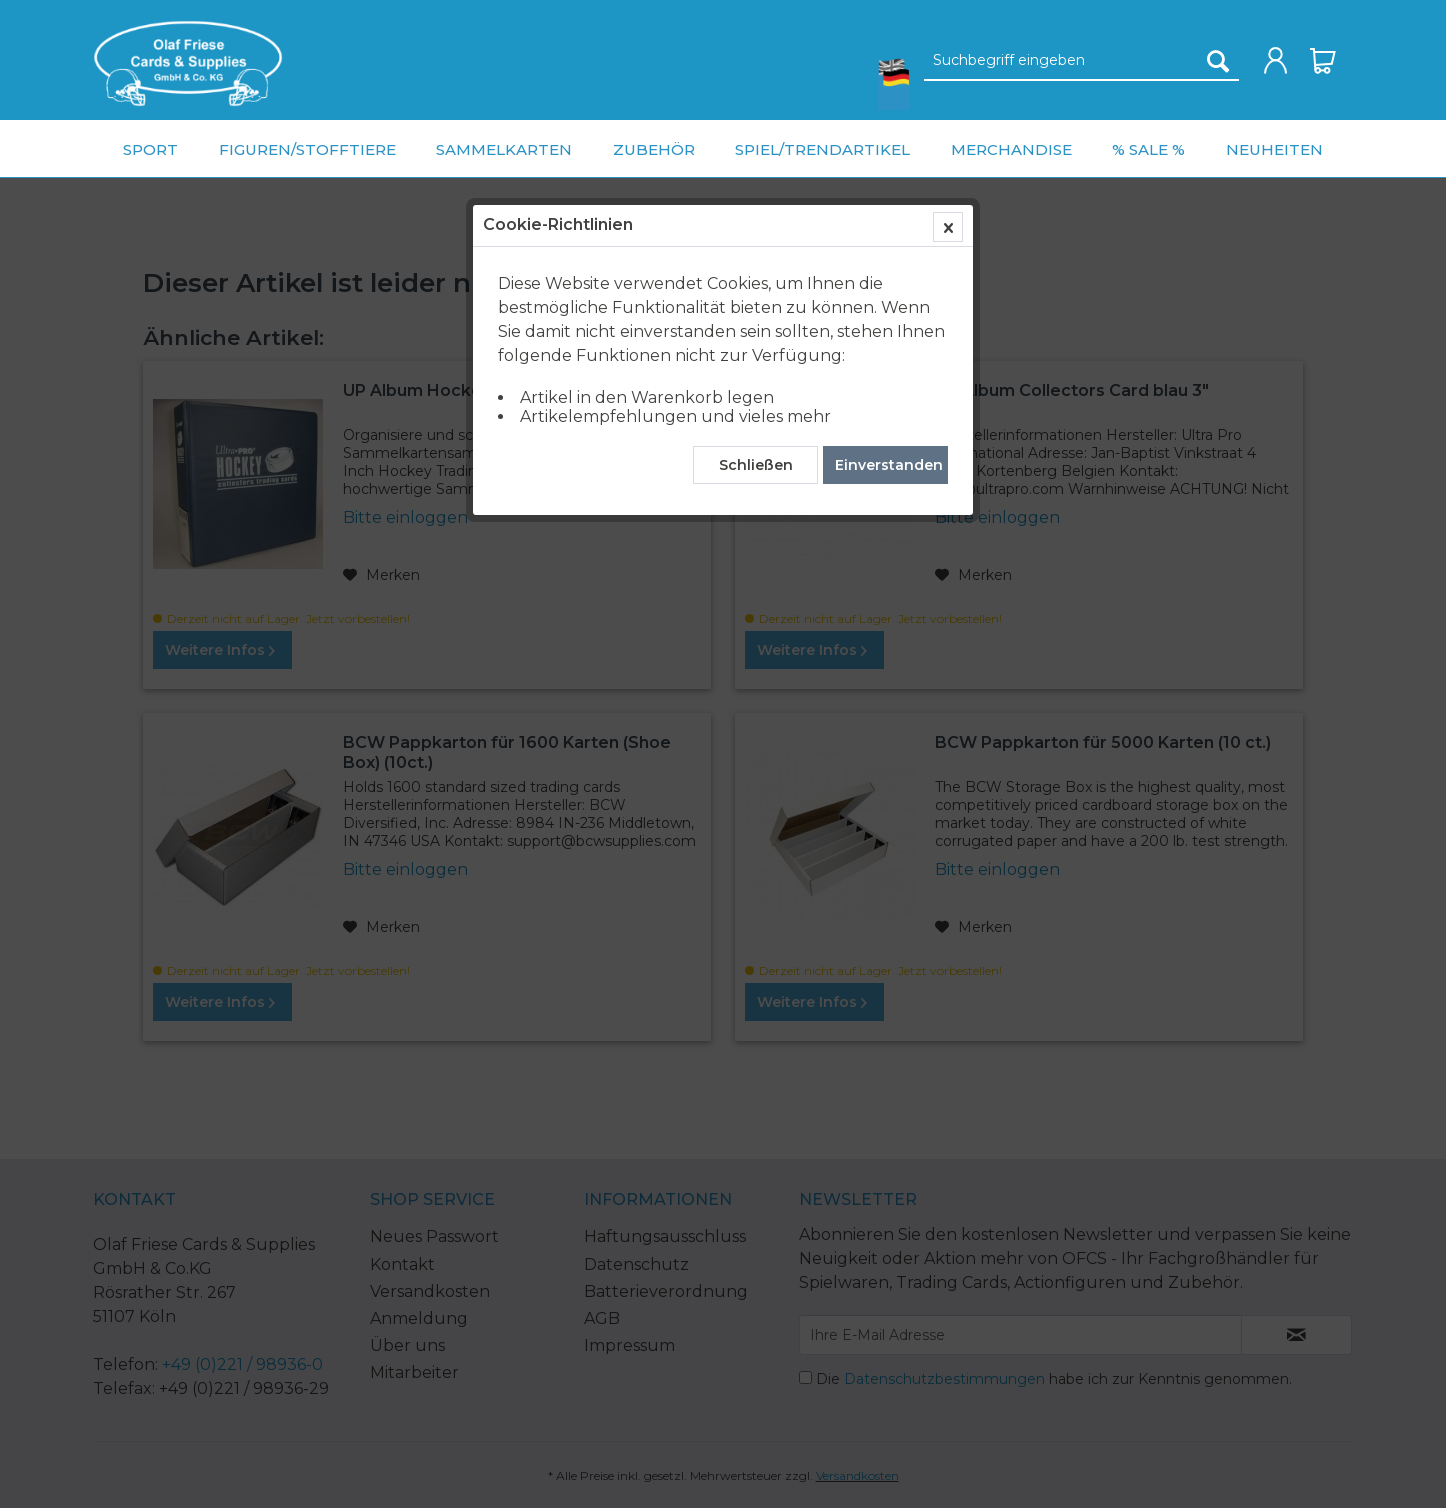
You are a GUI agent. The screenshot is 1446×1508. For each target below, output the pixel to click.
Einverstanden (889, 465)
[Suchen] (1218, 61)
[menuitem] (188, 63)
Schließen (756, 465)
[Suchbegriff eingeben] (1081, 61)
